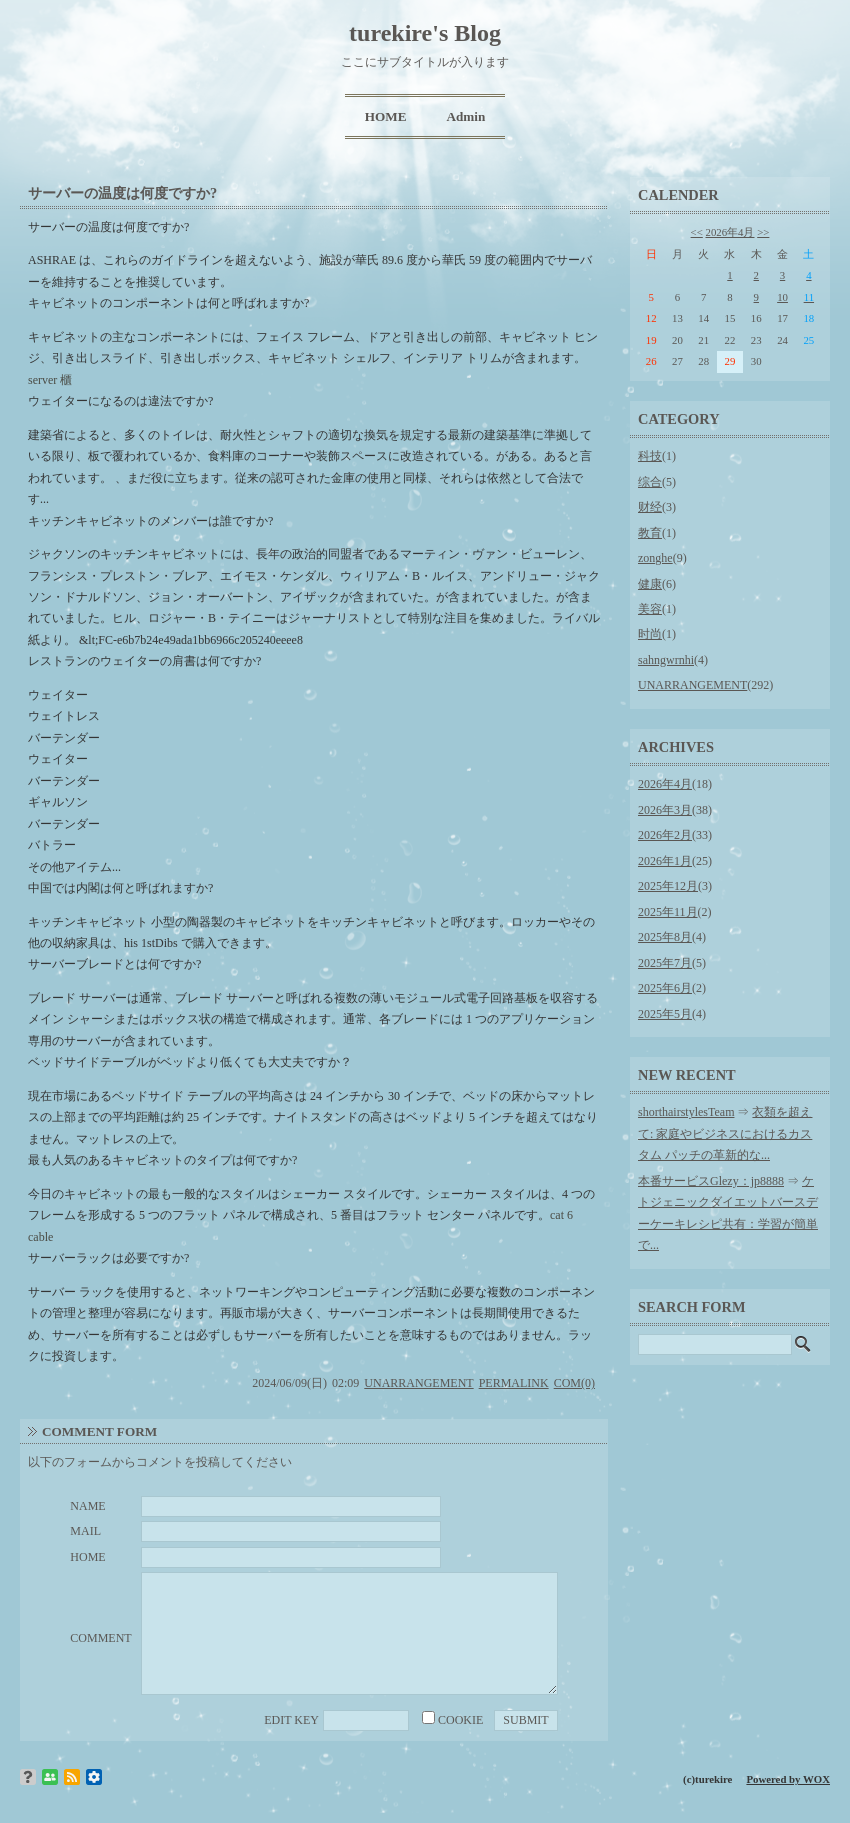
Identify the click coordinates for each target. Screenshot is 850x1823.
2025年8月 (665, 937)
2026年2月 (665, 835)
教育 (650, 533)
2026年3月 (665, 810)
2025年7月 (665, 963)
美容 (650, 609)
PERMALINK (514, 1383)
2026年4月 (730, 232)
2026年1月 (665, 861)
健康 (650, 584)
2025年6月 (665, 988)
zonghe (655, 558)
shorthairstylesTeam (686, 1112)
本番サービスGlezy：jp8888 (711, 1181)
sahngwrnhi (666, 660)
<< (697, 232)
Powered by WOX (788, 1779)
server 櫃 (50, 380)
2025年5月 (665, 1014)
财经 (650, 507)
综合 (650, 482)
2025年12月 (668, 886)
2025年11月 (668, 912)
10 (782, 297)
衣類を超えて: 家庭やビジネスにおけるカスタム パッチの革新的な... (725, 1133)
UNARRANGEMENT (418, 1383)
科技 (650, 456)
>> (763, 232)
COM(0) (574, 1383)
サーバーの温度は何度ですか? (122, 193)
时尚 (650, 634)
